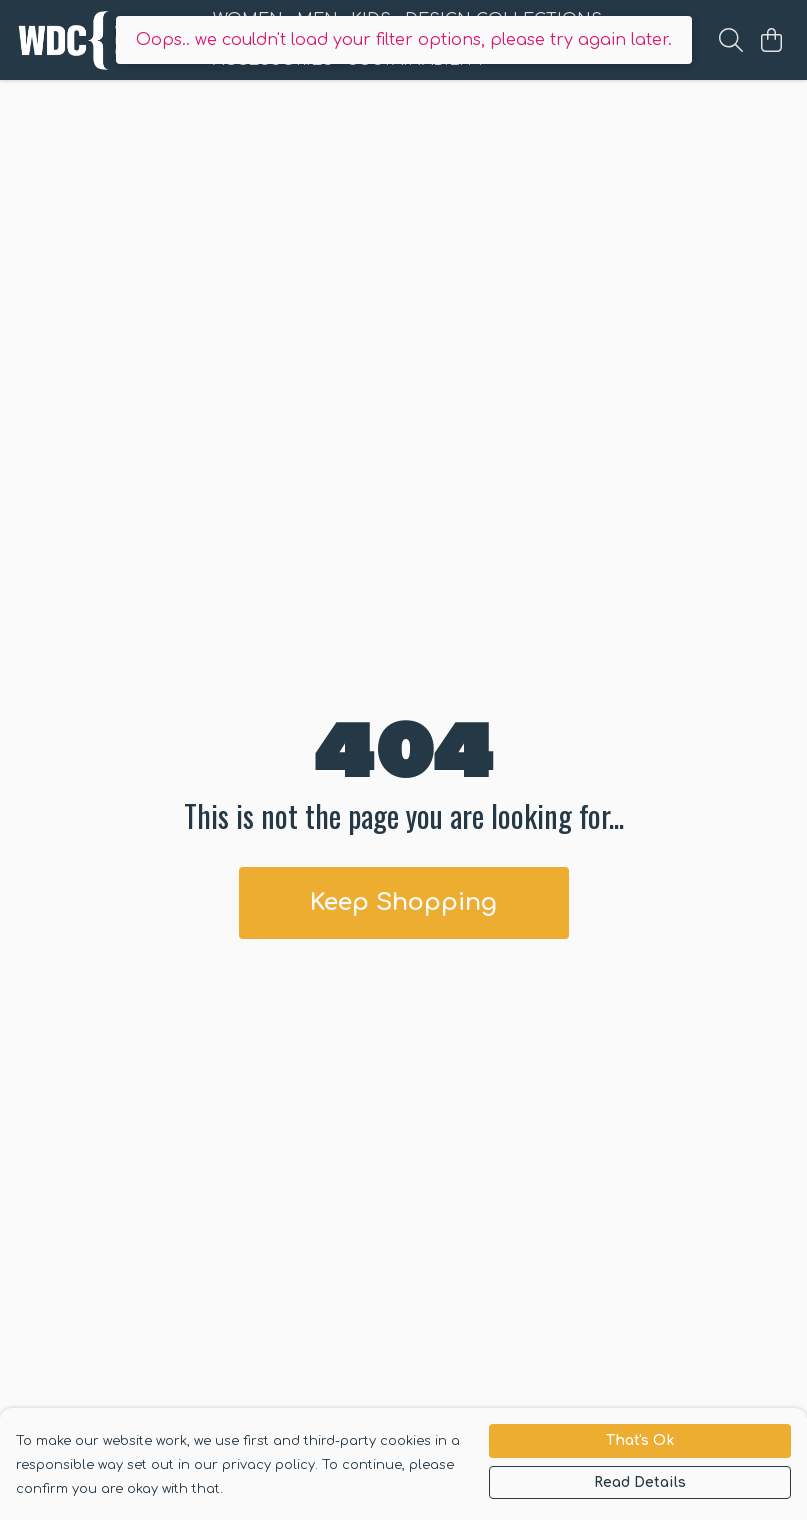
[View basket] (771, 40)
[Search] (731, 40)
